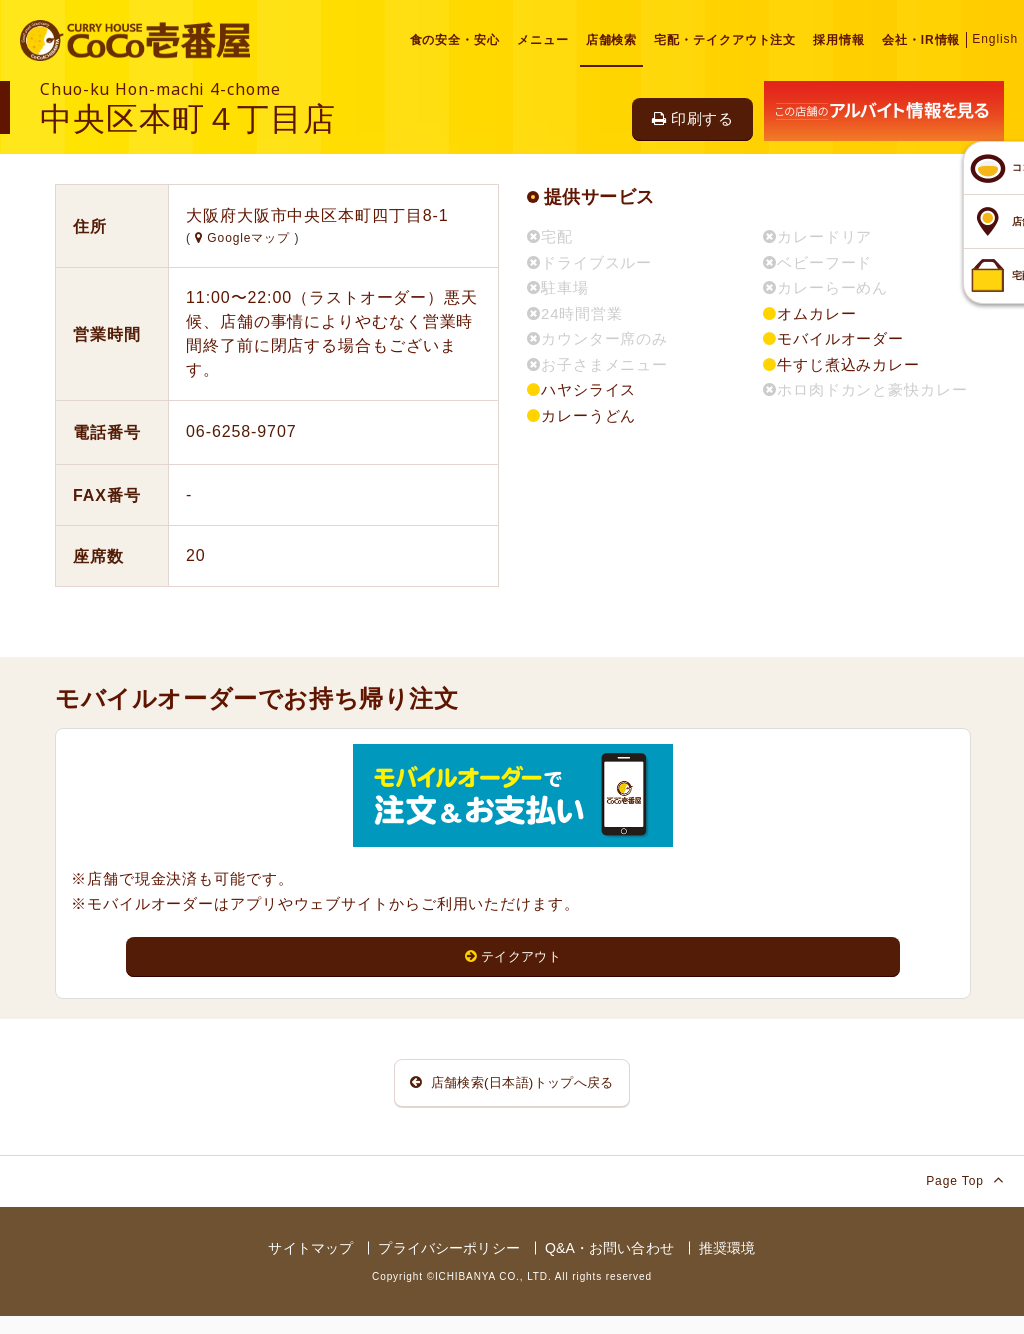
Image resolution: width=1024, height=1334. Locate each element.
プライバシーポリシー (448, 1266)
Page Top (965, 1197)
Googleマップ (244, 238)
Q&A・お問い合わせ (609, 1266)
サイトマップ (310, 1266)
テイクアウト (513, 957)
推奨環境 (727, 1266)
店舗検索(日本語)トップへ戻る (512, 1092)
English (995, 39)
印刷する (692, 118)
